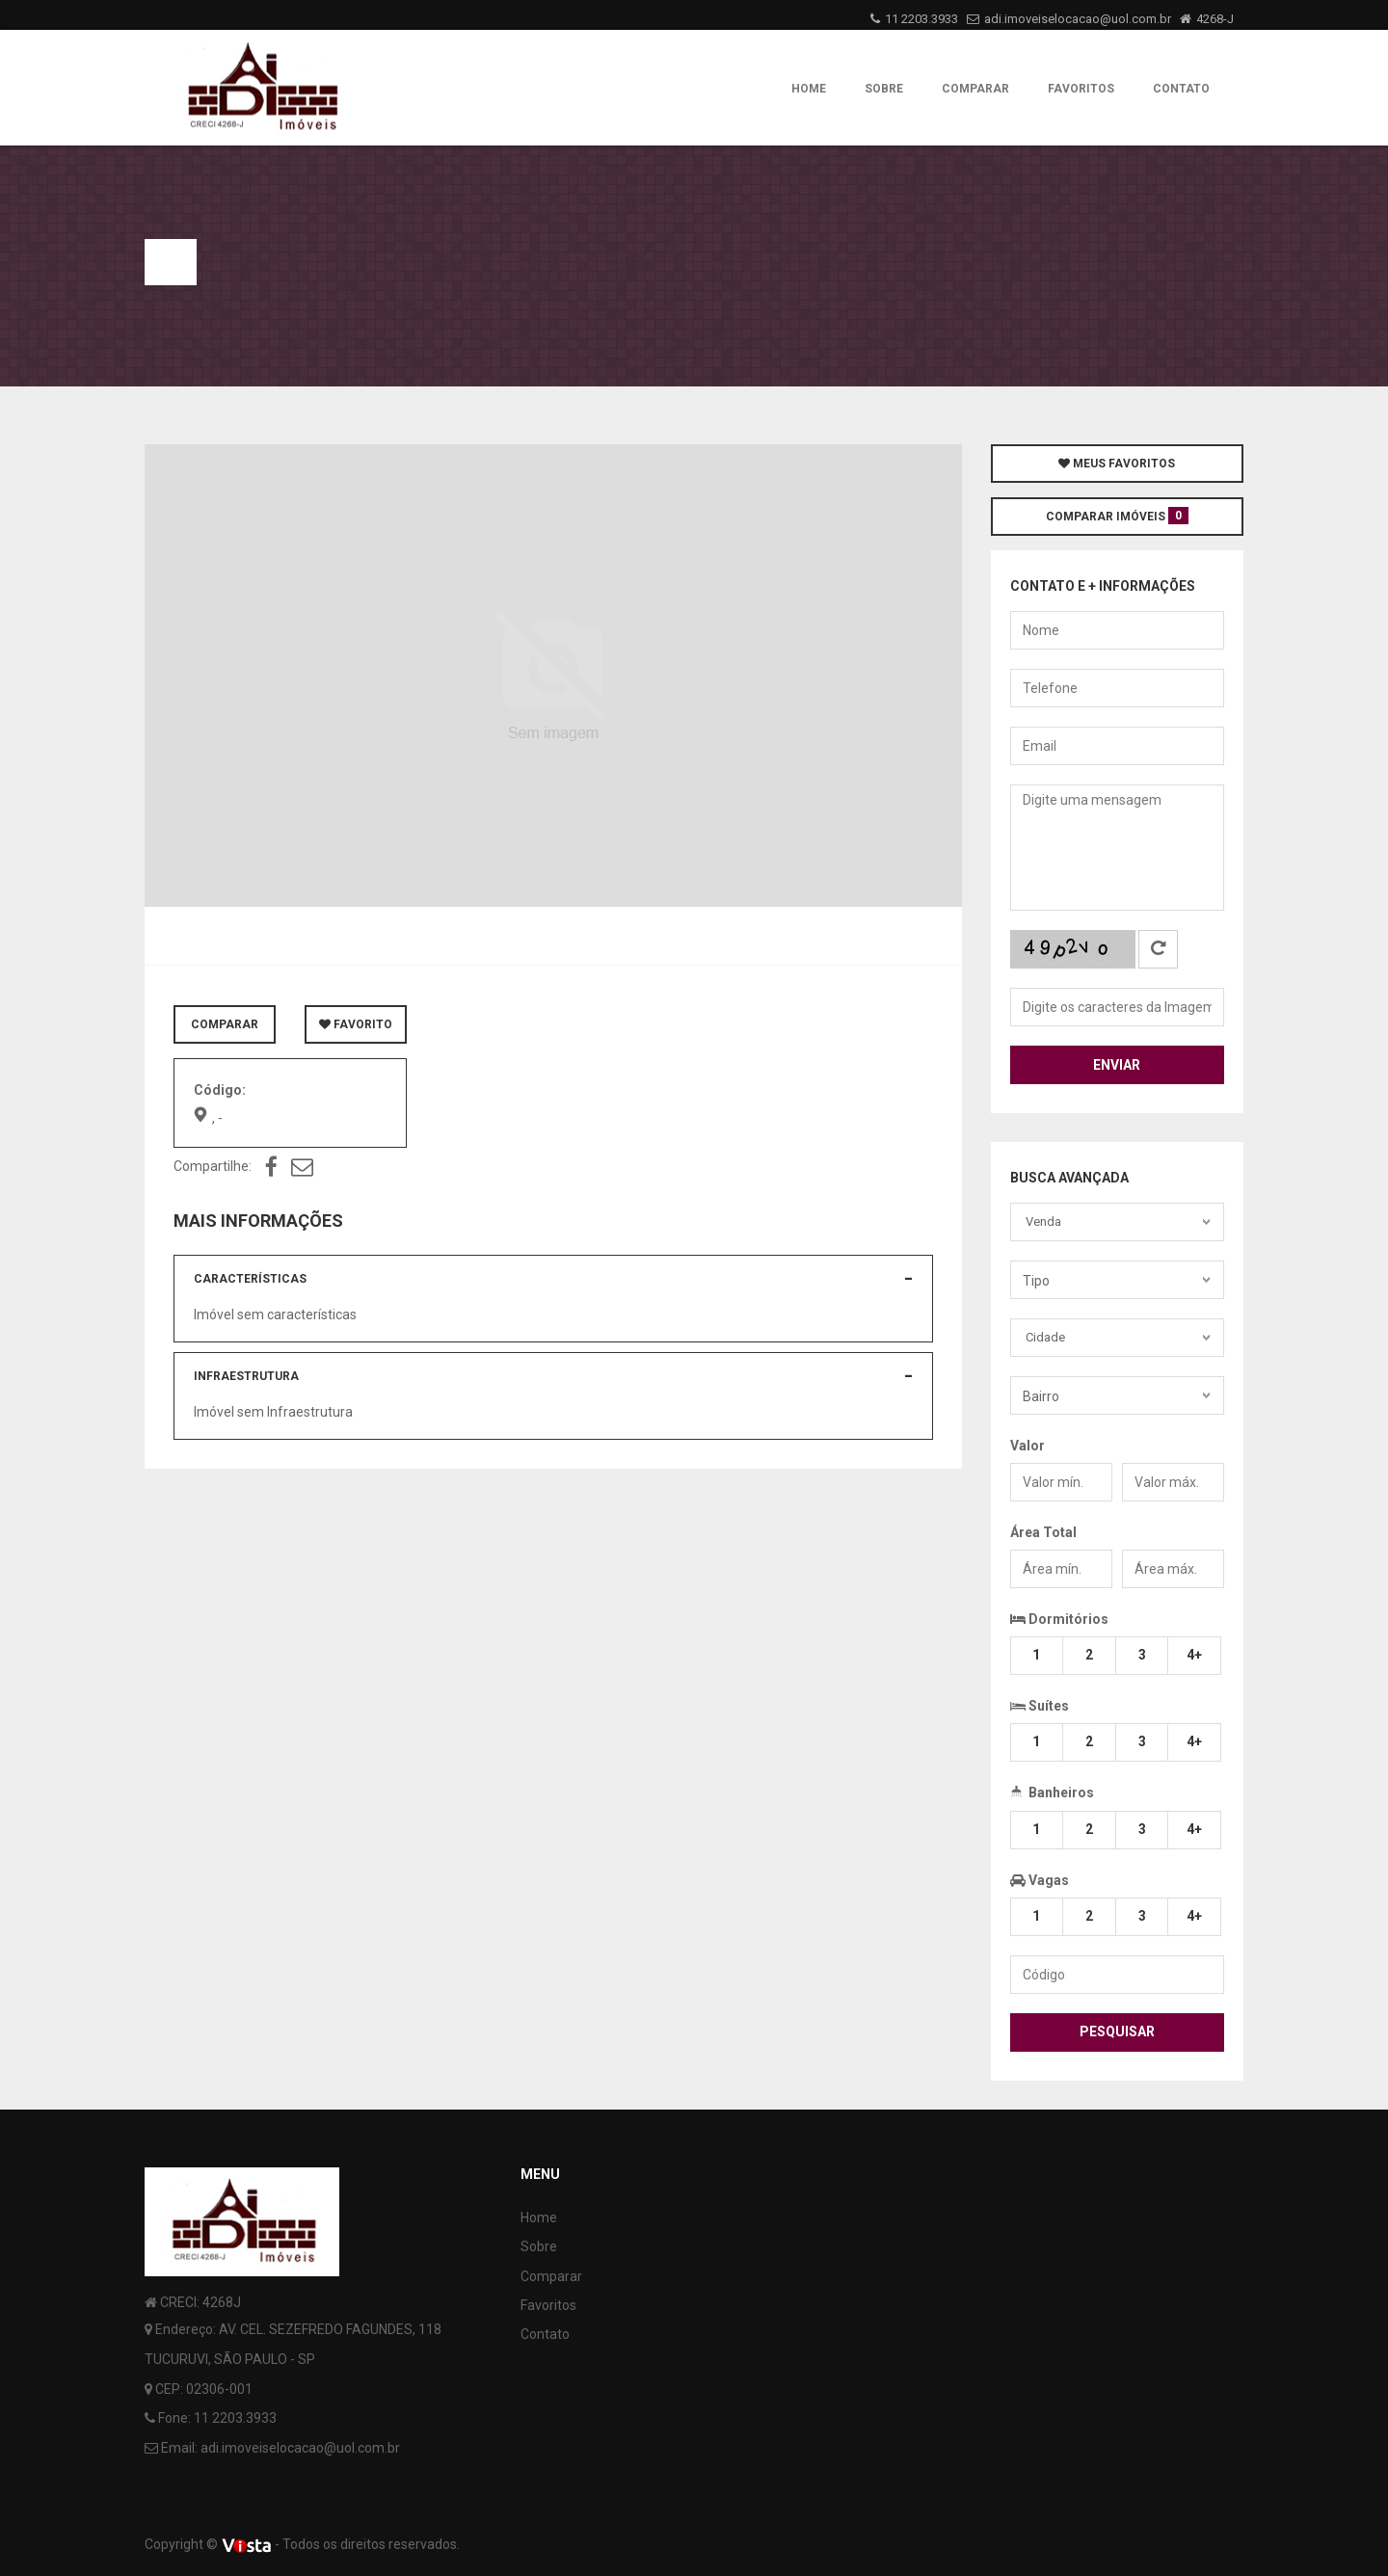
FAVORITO (355, 1024)
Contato (1181, 88)
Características (250, 1279)
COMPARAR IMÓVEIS (1117, 515)
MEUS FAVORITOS (1116, 463)
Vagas (1039, 1880)
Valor (1027, 1445)
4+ (1194, 1654)
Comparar (975, 88)
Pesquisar (1117, 2031)
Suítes (1039, 1703)
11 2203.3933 (921, 19)
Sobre (884, 88)
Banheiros (1052, 1790)
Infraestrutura (246, 1376)
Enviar (1116, 1065)
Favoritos (1081, 88)
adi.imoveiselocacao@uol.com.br (1077, 19)
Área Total (1043, 1532)
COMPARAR (224, 1024)
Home (808, 88)
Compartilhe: (213, 1166)
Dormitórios (1059, 1619)
